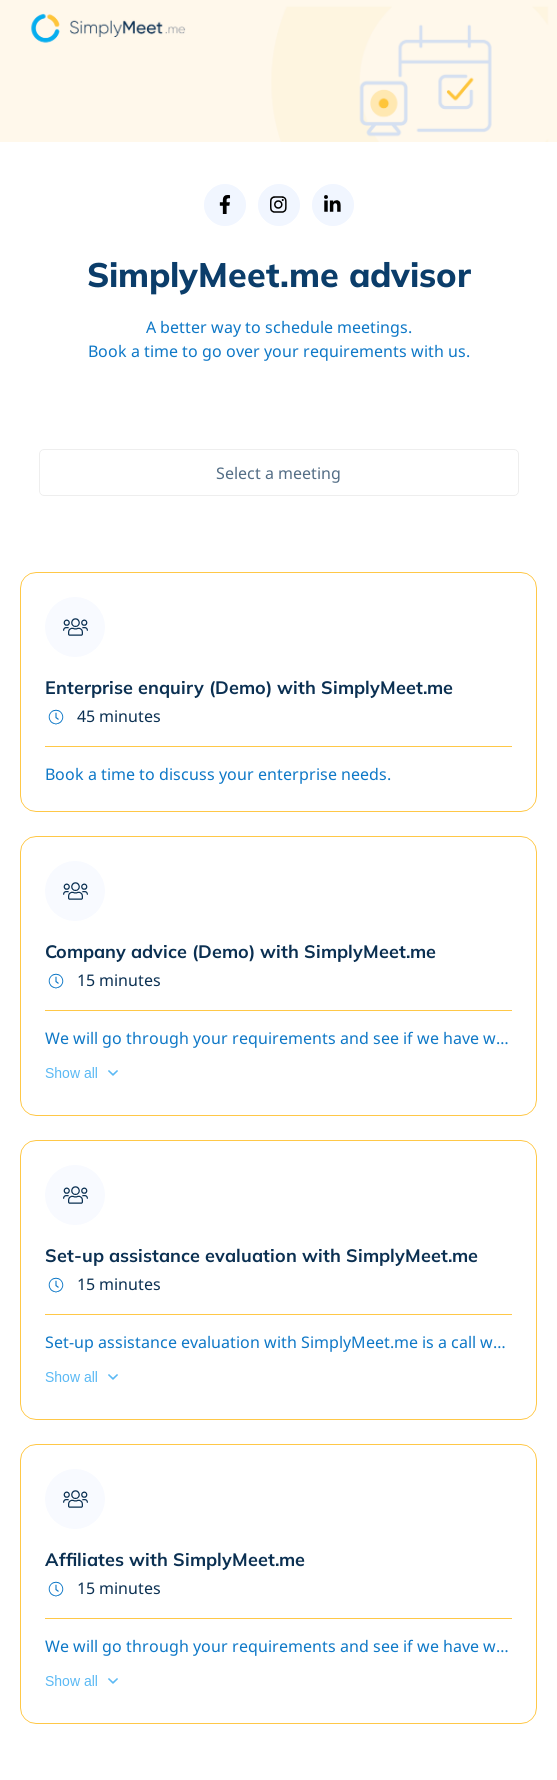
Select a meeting (278, 473)
